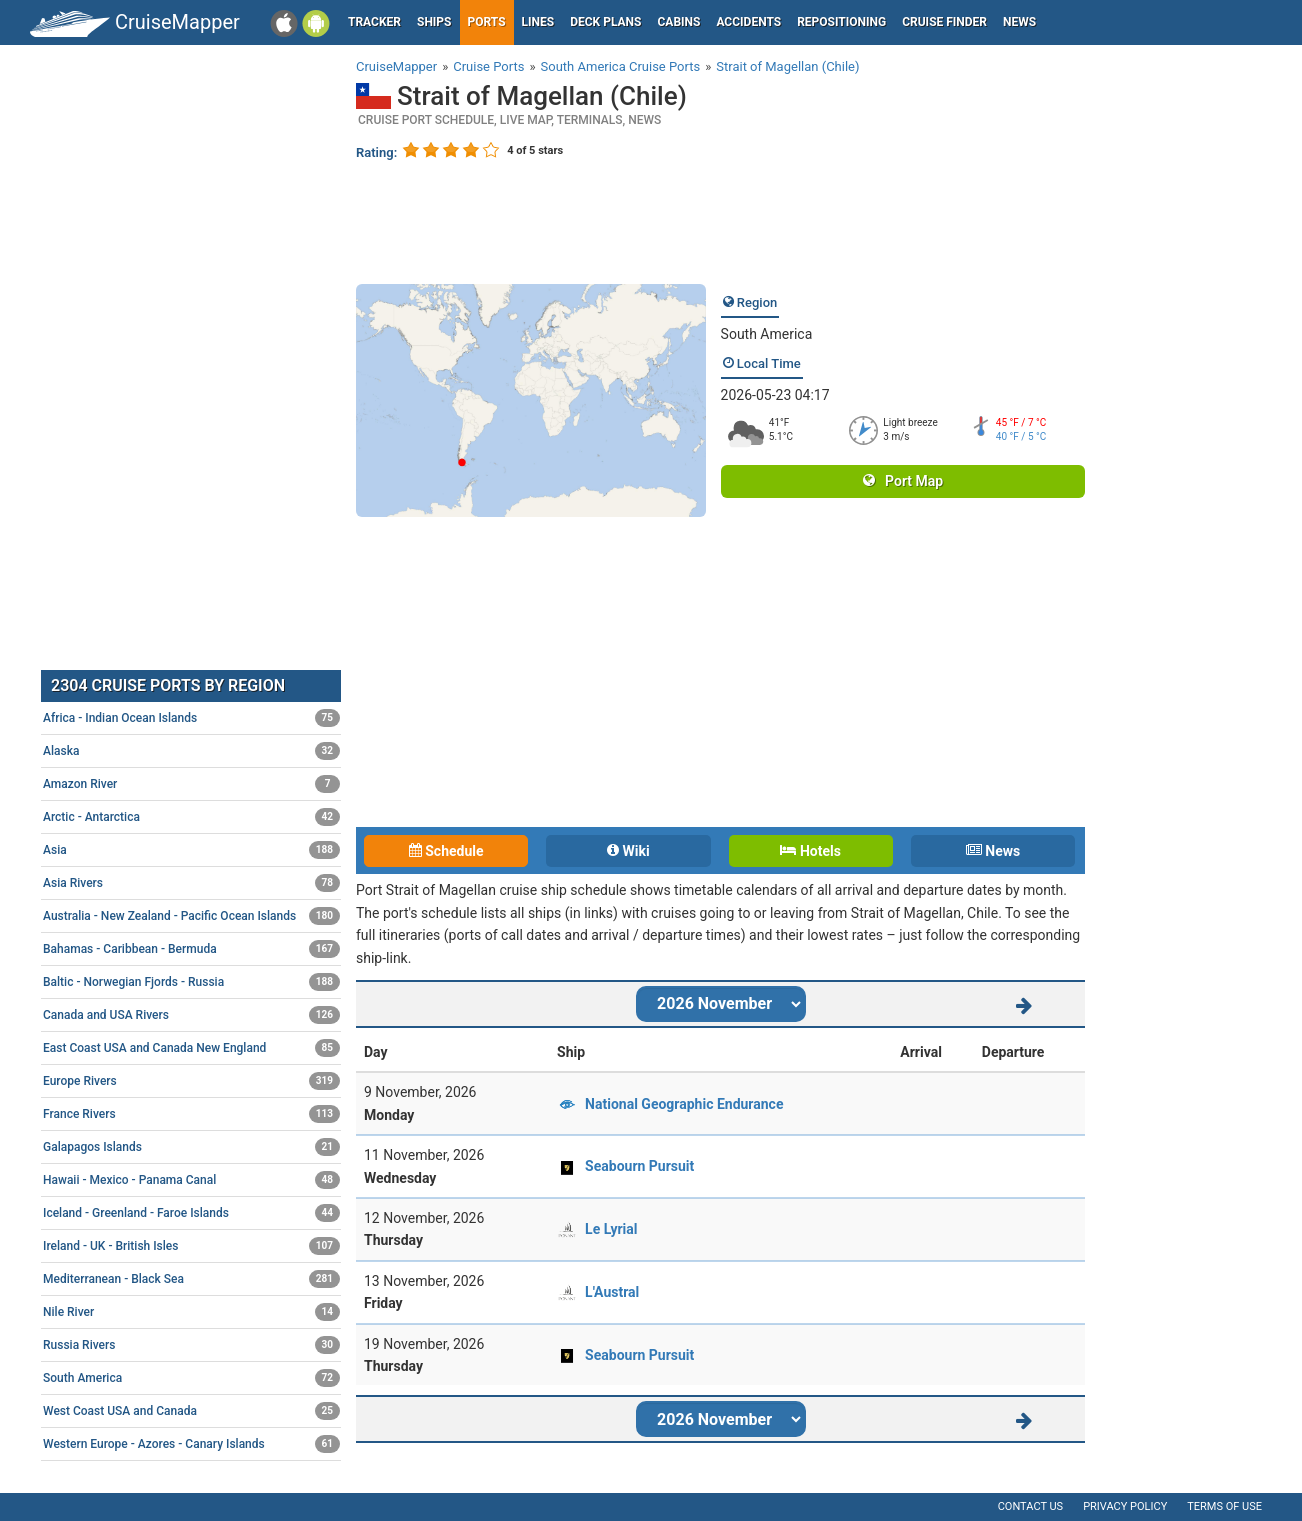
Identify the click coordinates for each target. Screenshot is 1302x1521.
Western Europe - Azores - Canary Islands (191, 1444)
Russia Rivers (191, 1345)
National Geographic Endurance (684, 1104)
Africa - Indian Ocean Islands (191, 718)
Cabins (678, 22)
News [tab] (993, 851)
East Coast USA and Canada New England (191, 1048)
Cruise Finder (944, 22)
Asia (191, 850)
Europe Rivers (191, 1081)
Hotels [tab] (810, 851)
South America (767, 334)
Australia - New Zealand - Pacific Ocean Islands (191, 916)
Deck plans (605, 22)
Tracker (374, 22)
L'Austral (612, 1292)
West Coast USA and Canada (191, 1411)
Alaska (191, 751)
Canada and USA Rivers (191, 1015)
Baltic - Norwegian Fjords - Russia (191, 982)
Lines (538, 22)
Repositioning (841, 22)
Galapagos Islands (191, 1147)
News (1019, 22)
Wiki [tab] (628, 851)
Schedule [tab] (446, 851)
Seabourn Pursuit (639, 1166)
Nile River (191, 1312)
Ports (487, 22)
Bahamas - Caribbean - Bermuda (191, 949)
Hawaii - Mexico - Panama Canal (191, 1180)
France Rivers (191, 1114)
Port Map (903, 481)
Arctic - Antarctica (191, 817)
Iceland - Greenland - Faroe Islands (191, 1213)
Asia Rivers (191, 883)
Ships (434, 22)
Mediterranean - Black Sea (191, 1279)
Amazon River (191, 784)
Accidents (748, 22)
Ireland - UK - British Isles (191, 1246)
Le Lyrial (611, 1229)
